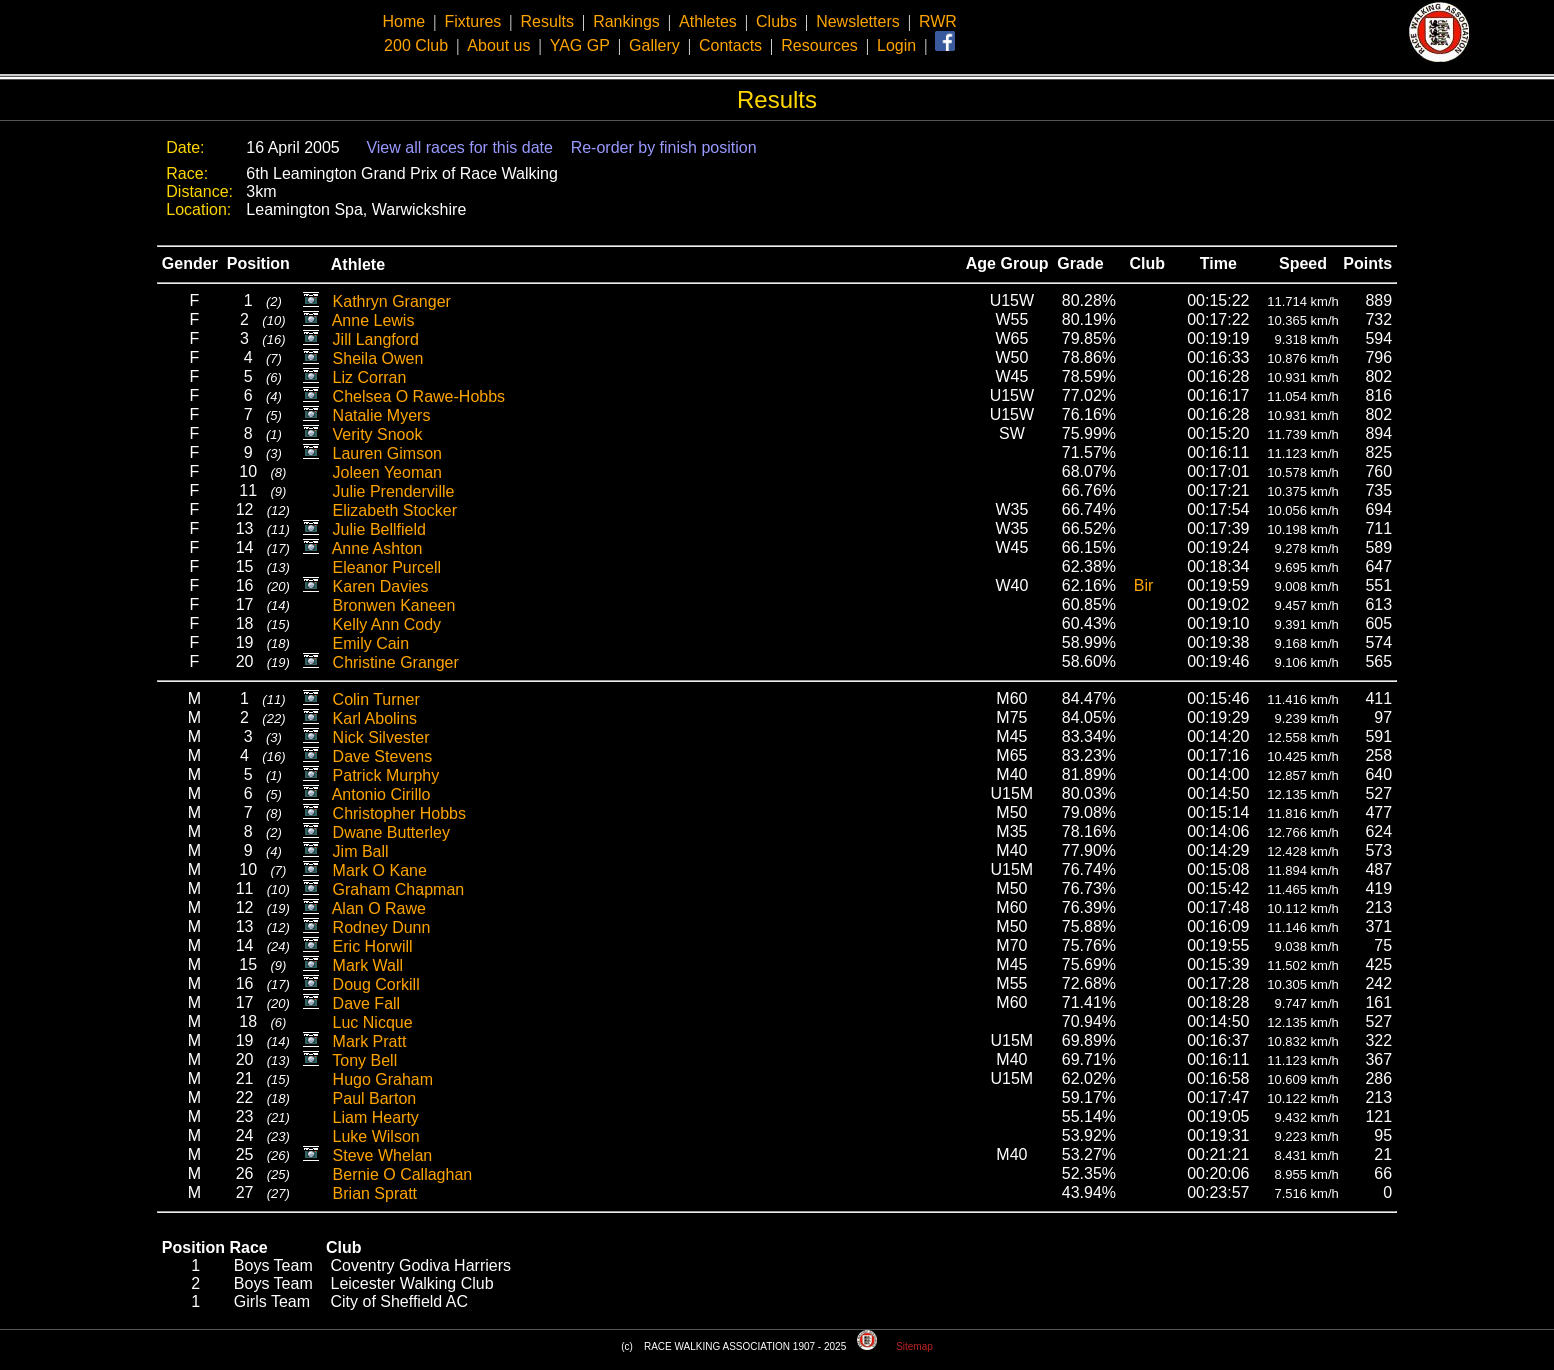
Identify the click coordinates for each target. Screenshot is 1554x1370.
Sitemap (914, 1346)
